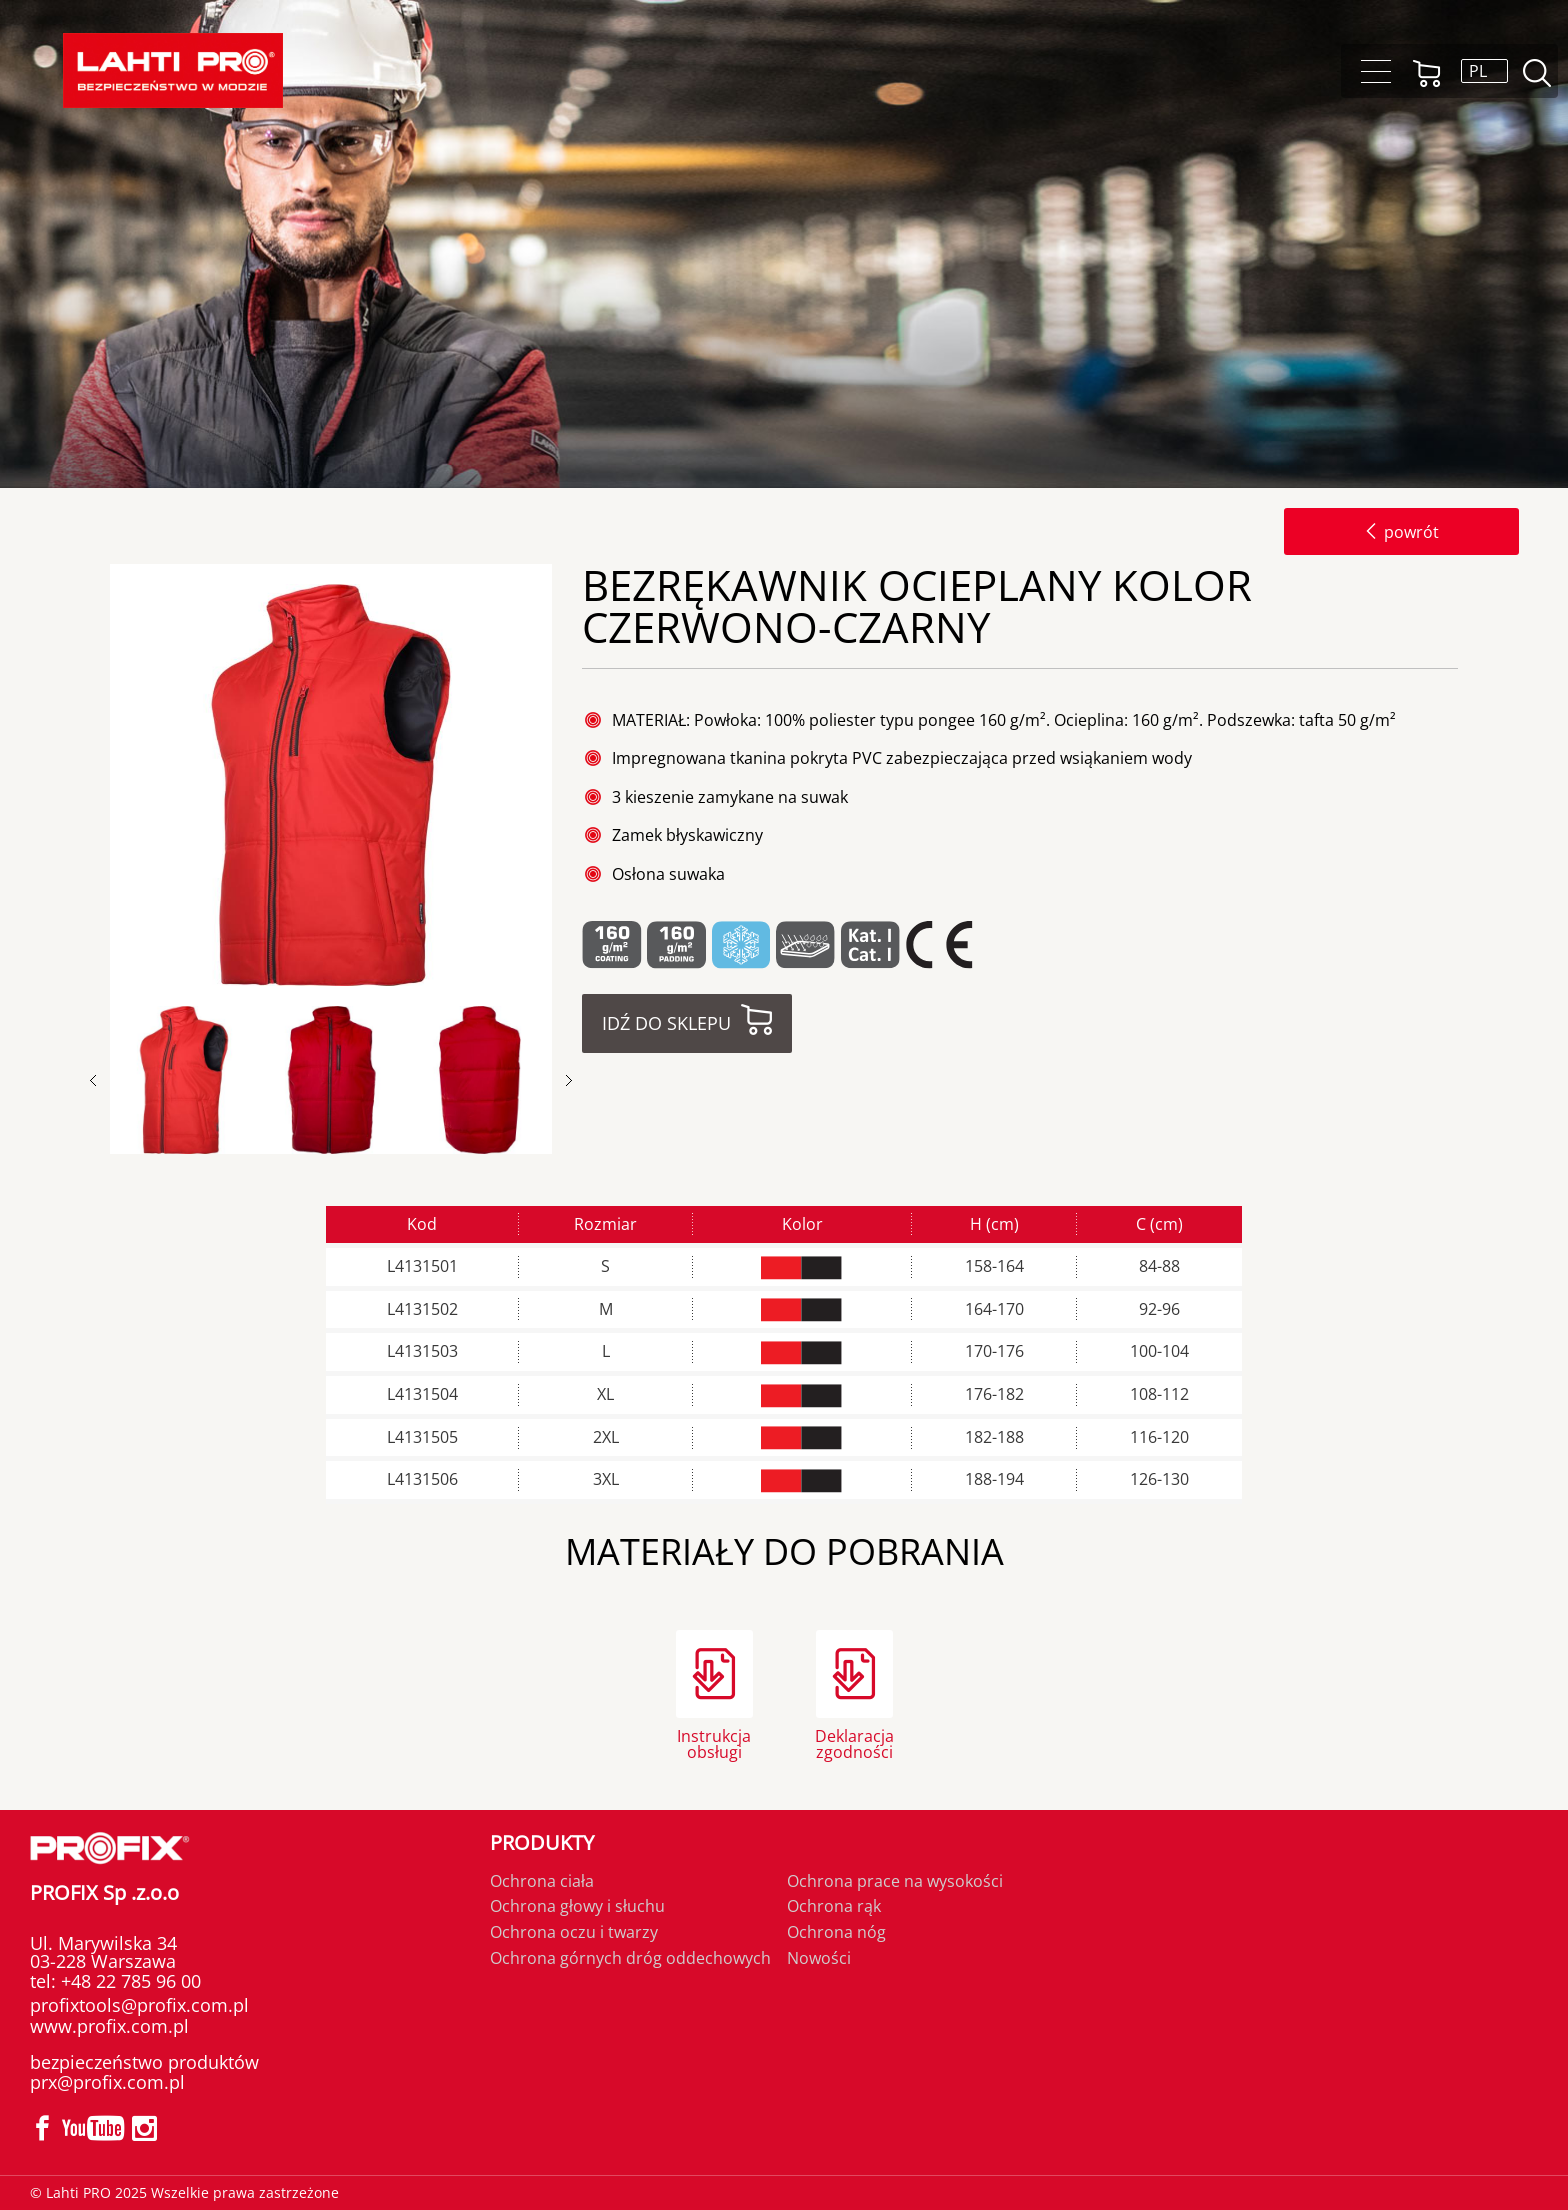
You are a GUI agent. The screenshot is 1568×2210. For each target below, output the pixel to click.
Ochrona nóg (836, 1932)
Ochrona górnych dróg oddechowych (630, 1958)
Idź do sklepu (666, 1023)
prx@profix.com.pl (107, 2082)
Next (569, 1080)
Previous (103, 1080)
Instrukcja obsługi (714, 1742)
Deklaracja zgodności (854, 1742)
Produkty (542, 1842)
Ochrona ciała (542, 1881)
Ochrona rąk (834, 1906)
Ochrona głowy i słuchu (577, 1906)
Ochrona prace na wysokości (895, 1881)
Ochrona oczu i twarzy (574, 1932)
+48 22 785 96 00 (128, 1981)
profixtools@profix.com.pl (139, 2005)
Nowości (819, 1958)
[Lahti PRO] (173, 70)
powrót (1401, 532)
